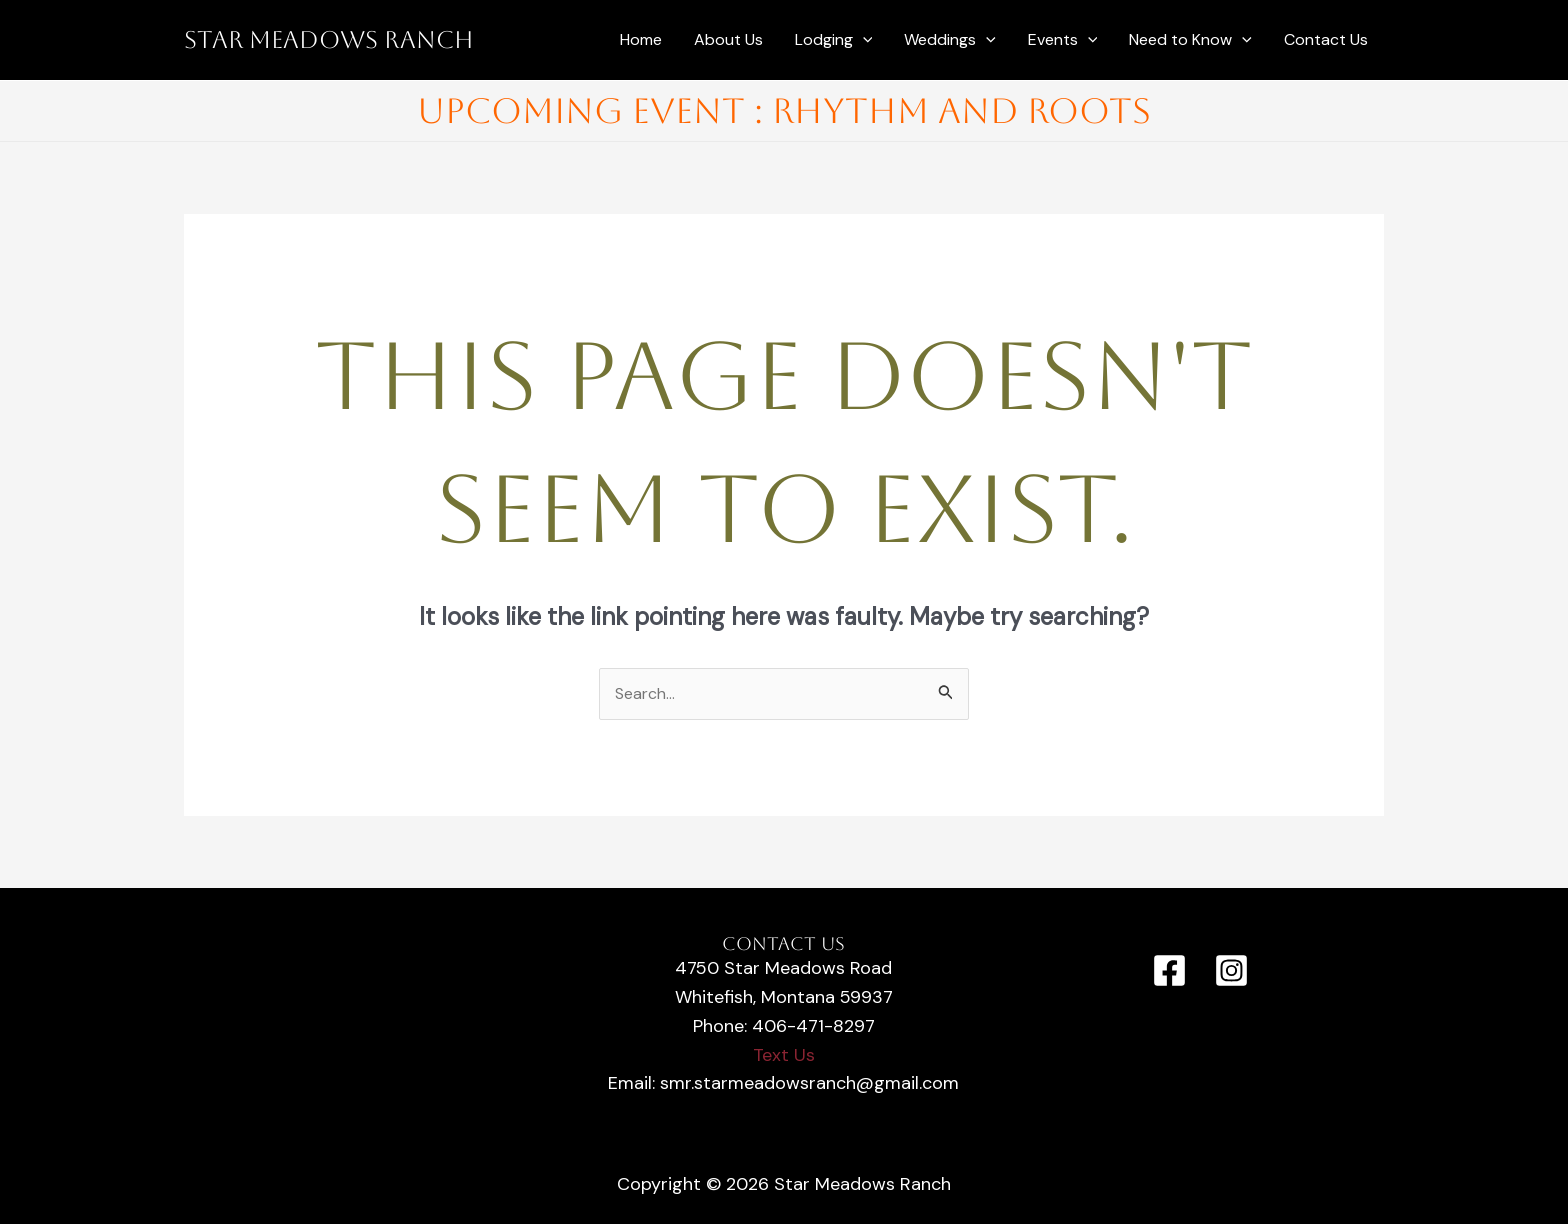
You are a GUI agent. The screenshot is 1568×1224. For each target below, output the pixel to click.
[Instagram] (1231, 970)
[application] (863, 40)
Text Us (784, 1055)
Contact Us (1326, 39)
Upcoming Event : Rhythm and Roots (784, 110)
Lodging (834, 40)
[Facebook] (1169, 970)
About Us (728, 39)
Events (1063, 40)
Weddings (950, 40)
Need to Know (1190, 40)
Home (641, 39)
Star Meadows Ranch (329, 40)
